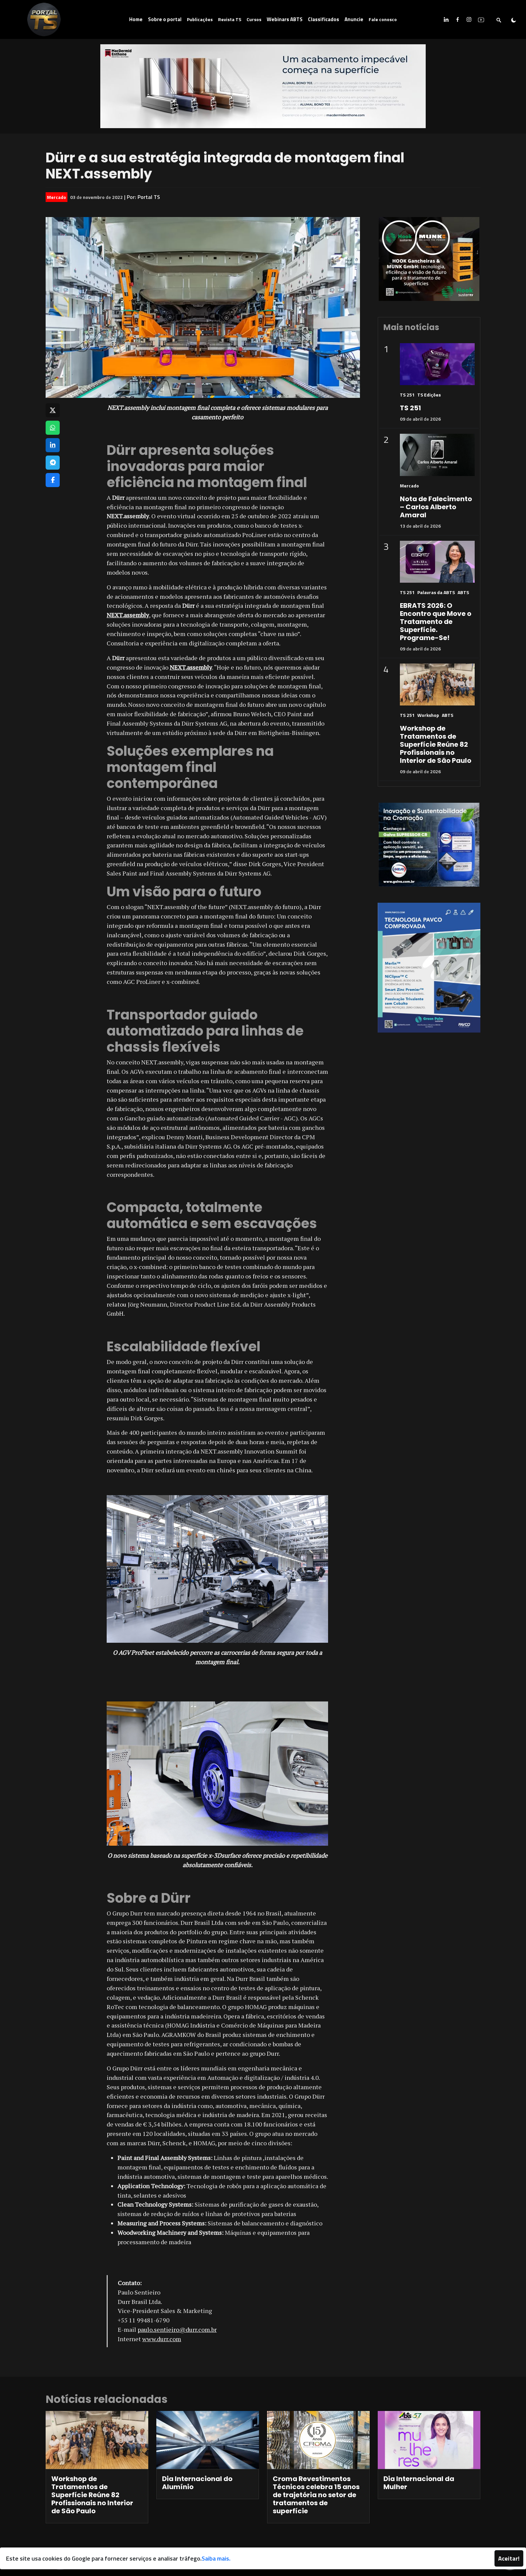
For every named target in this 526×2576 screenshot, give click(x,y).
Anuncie (354, 19)
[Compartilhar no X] (53, 410)
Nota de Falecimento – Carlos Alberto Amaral (436, 507)
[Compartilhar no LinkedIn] (53, 445)
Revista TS (229, 19)
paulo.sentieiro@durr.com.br (177, 2329)
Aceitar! (509, 2558)
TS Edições (429, 394)
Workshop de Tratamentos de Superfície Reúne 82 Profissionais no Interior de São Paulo (435, 744)
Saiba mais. (216, 2558)
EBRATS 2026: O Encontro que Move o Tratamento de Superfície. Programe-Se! (435, 621)
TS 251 (407, 394)
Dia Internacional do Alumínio (197, 2482)
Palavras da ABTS (436, 592)
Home (136, 19)
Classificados (323, 19)
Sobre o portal (164, 19)
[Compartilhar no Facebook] (53, 480)
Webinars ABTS (285, 19)
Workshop (428, 715)
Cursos (254, 19)
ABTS (463, 592)
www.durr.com (161, 2339)
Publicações (200, 19)
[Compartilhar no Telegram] (53, 463)
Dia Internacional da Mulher (418, 2482)
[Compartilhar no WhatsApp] (53, 428)
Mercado (56, 197)
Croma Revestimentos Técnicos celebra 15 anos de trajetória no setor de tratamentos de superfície (316, 2495)
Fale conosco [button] (383, 19)
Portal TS (149, 197)
